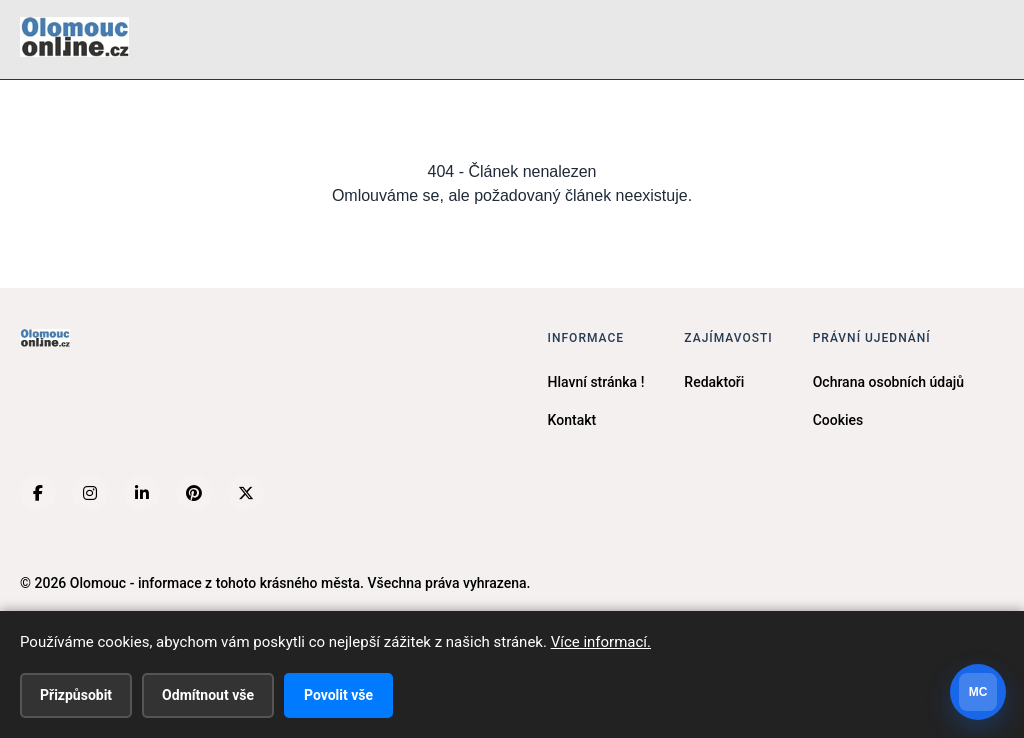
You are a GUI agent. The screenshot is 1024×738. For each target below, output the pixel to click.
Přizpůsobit (76, 695)
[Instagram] (90, 493)
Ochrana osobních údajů (888, 382)
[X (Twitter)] (246, 493)
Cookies (838, 420)
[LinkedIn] (142, 493)
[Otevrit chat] (978, 692)
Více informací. (601, 642)
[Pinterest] (194, 493)
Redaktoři (714, 382)
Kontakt (572, 420)
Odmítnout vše (208, 695)
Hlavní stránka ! (596, 382)
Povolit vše (338, 695)
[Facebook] (38, 493)
